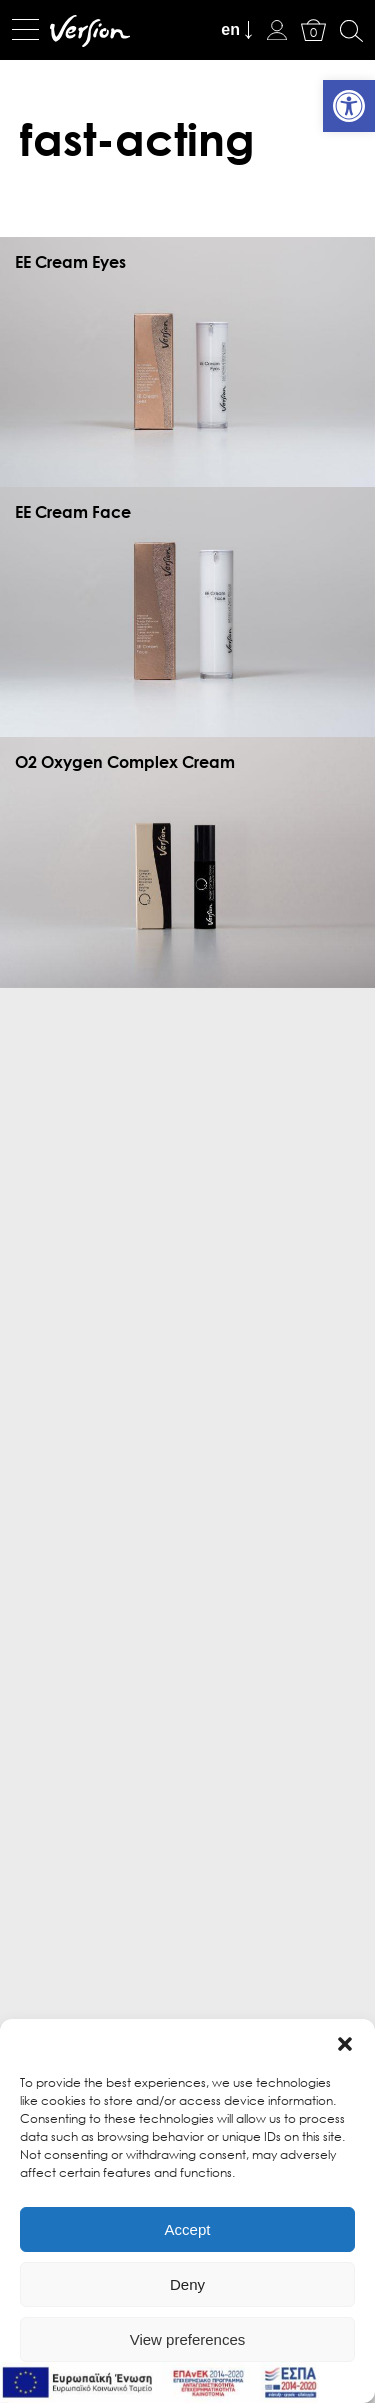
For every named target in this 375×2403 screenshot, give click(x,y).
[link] (349, 106)
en (230, 29)
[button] (345, 2044)
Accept (188, 2229)
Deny (187, 2284)
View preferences (188, 2339)
